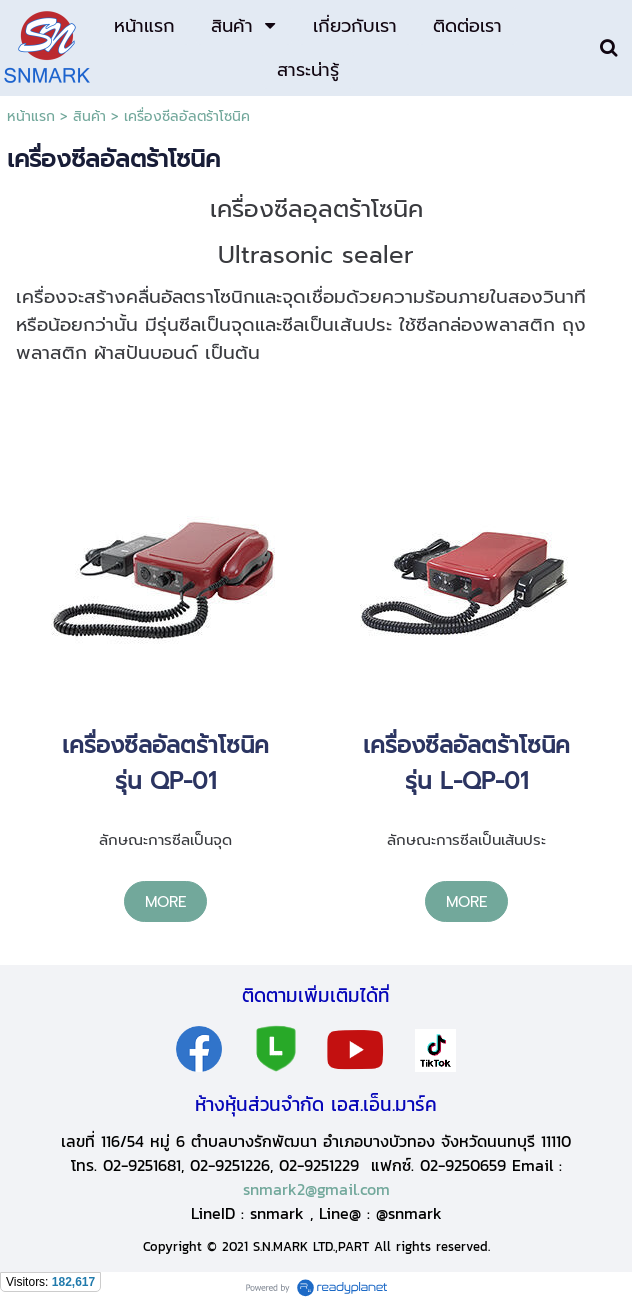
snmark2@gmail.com (316, 1189)
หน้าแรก (31, 116)
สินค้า (89, 116)
